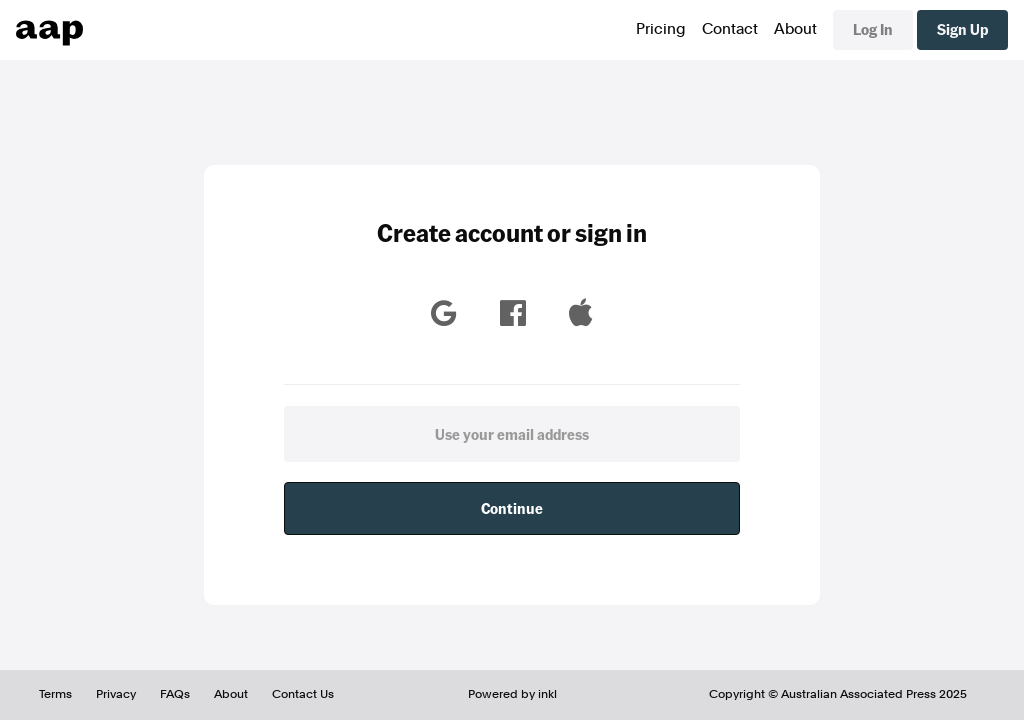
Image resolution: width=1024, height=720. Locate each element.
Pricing (661, 29)
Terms (55, 694)
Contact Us (303, 694)
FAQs (175, 694)
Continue (512, 508)
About (795, 29)
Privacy (116, 694)
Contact (730, 29)
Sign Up (962, 29)
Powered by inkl (512, 694)
